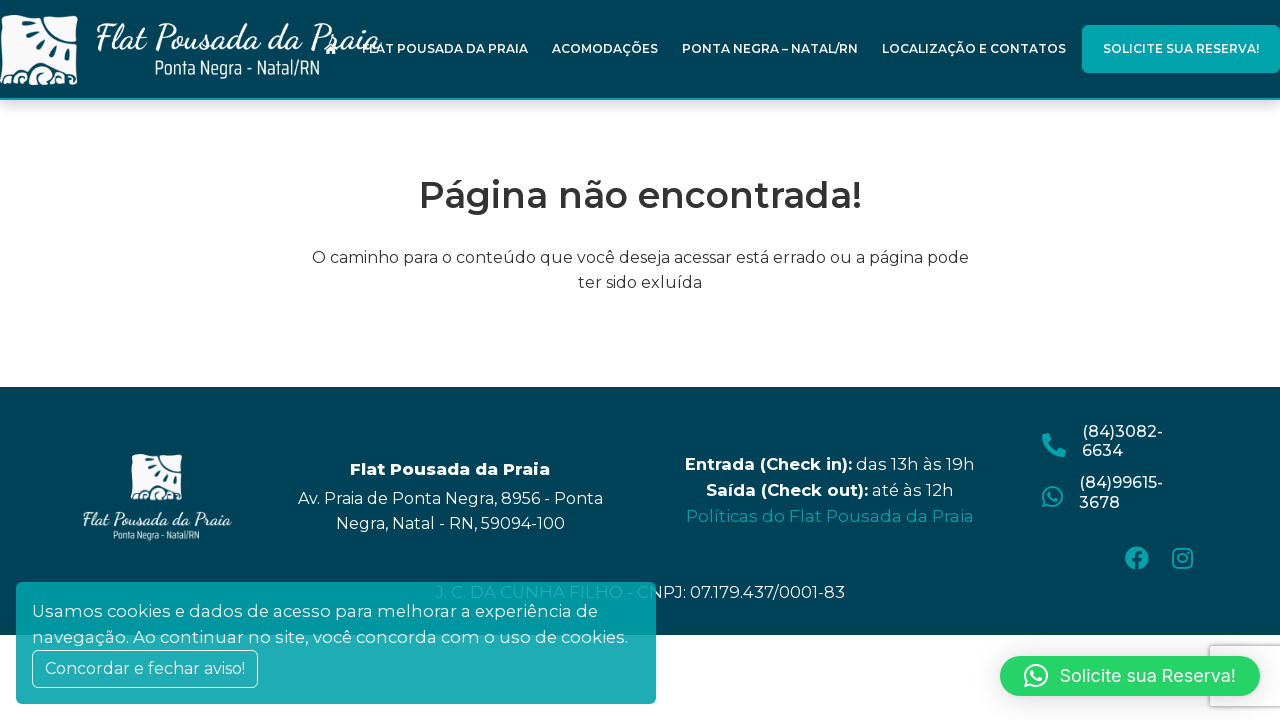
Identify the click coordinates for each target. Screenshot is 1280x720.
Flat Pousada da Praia (445, 48)
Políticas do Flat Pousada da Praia (830, 516)
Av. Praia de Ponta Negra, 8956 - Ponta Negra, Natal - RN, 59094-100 (450, 511)
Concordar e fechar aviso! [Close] (145, 668)
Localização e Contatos (974, 48)
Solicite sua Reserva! (1181, 48)
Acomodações (605, 48)
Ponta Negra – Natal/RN (770, 48)
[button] (1130, 676)
